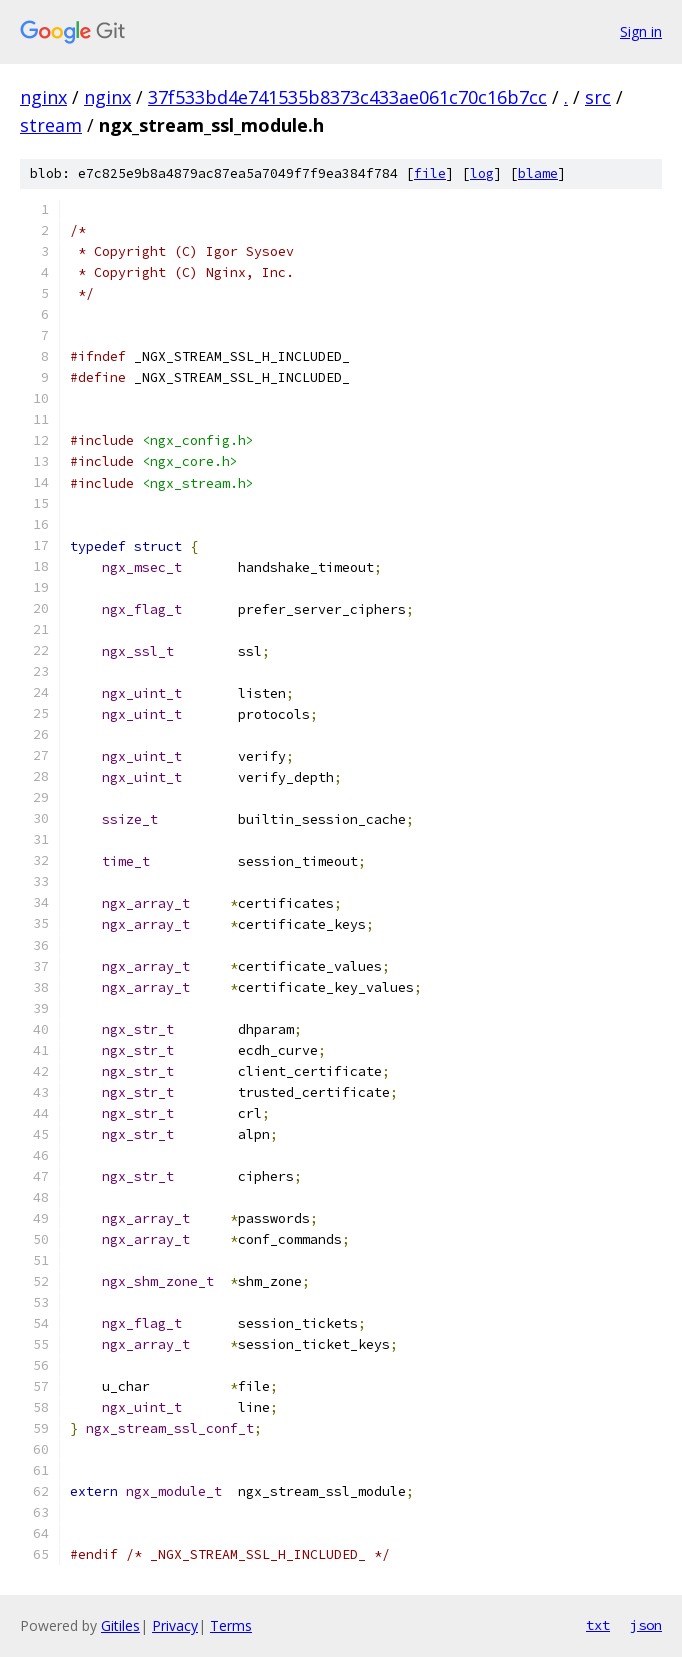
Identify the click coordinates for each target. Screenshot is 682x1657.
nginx (43, 97)
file (430, 173)
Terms (231, 1625)
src (598, 97)
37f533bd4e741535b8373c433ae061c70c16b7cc (347, 97)
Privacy (175, 1625)
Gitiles (120, 1625)
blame (538, 173)
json (646, 1625)
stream (51, 125)
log (482, 173)
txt (598, 1625)
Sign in (641, 31)
